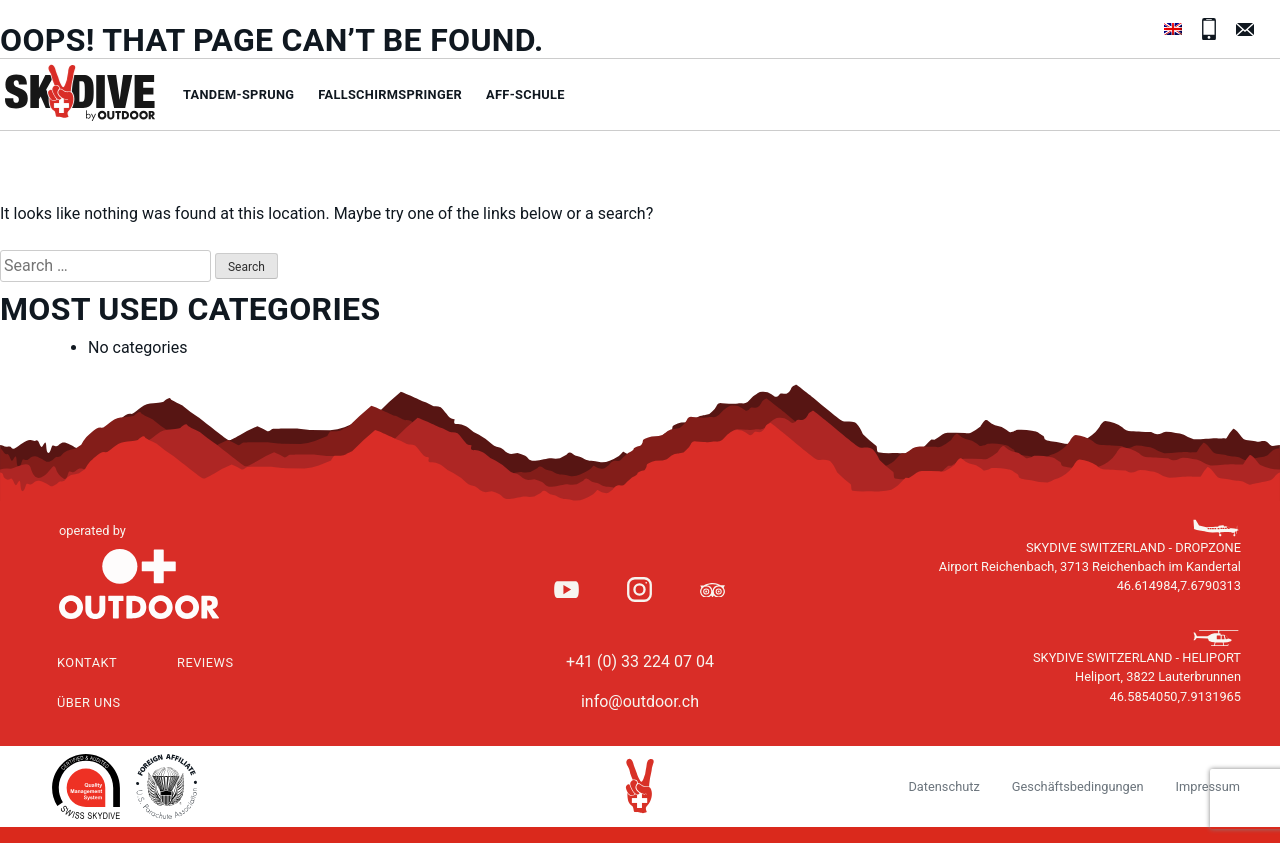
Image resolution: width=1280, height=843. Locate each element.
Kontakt (87, 662)
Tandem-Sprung (238, 94)
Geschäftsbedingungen (1078, 786)
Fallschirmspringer (390, 94)
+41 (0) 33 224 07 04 (640, 661)
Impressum (1208, 786)
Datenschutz (943, 786)
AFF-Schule (525, 94)
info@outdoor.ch (640, 701)
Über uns (89, 702)
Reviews (205, 662)
